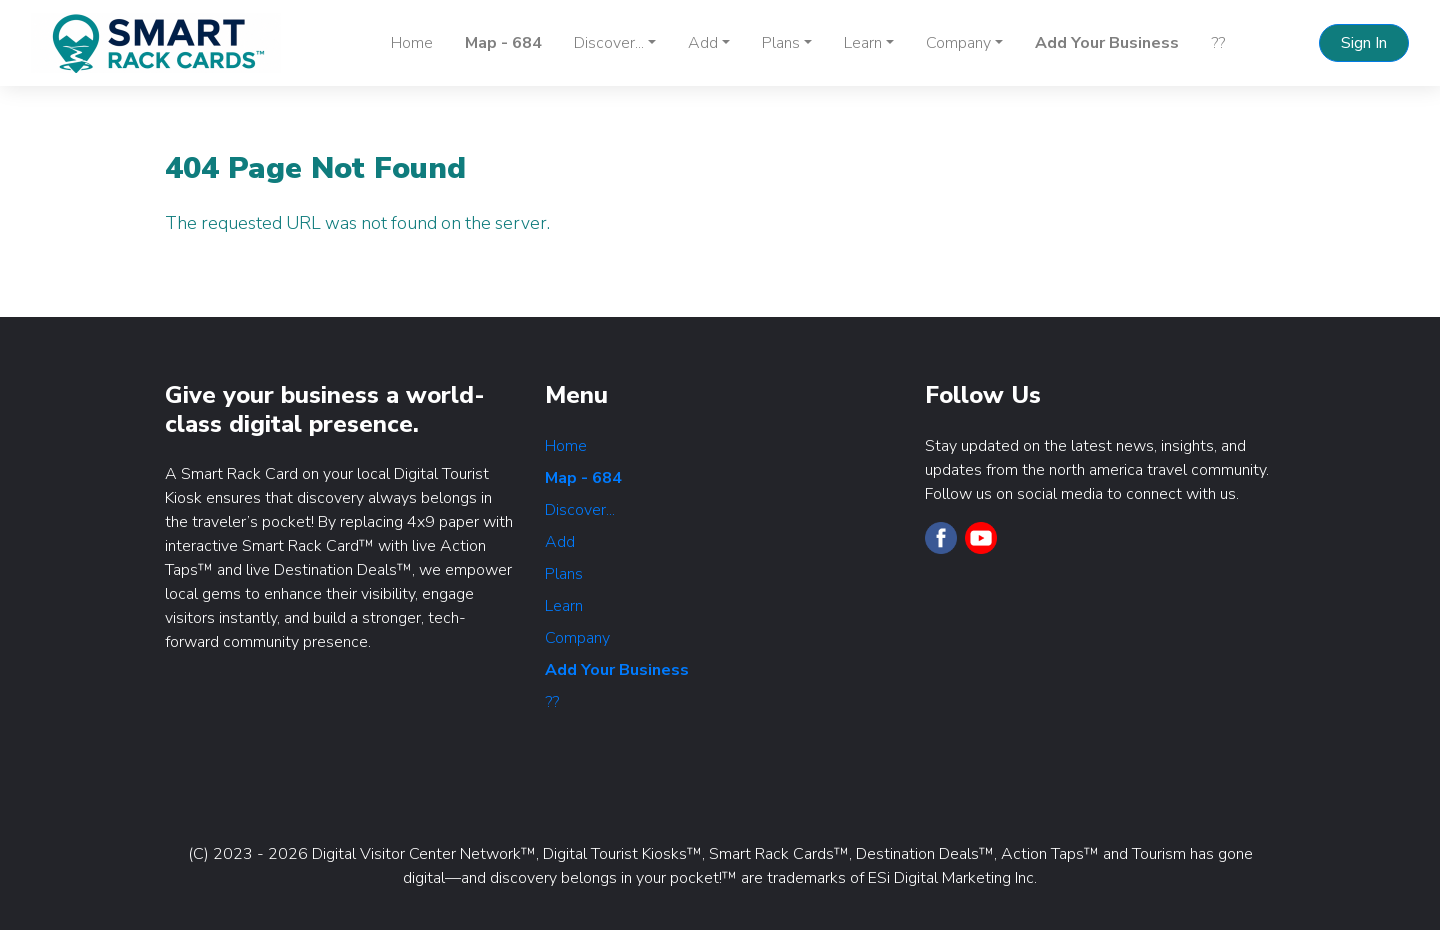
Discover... (580, 510)
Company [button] (958, 43)
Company (577, 638)
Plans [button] (781, 43)
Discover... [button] (609, 43)
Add (560, 542)
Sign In (1364, 43)
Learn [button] (863, 43)
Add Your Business (1107, 43)
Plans (564, 574)
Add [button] (703, 43)
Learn (564, 606)
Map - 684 (503, 43)
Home (412, 43)
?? (1218, 43)
